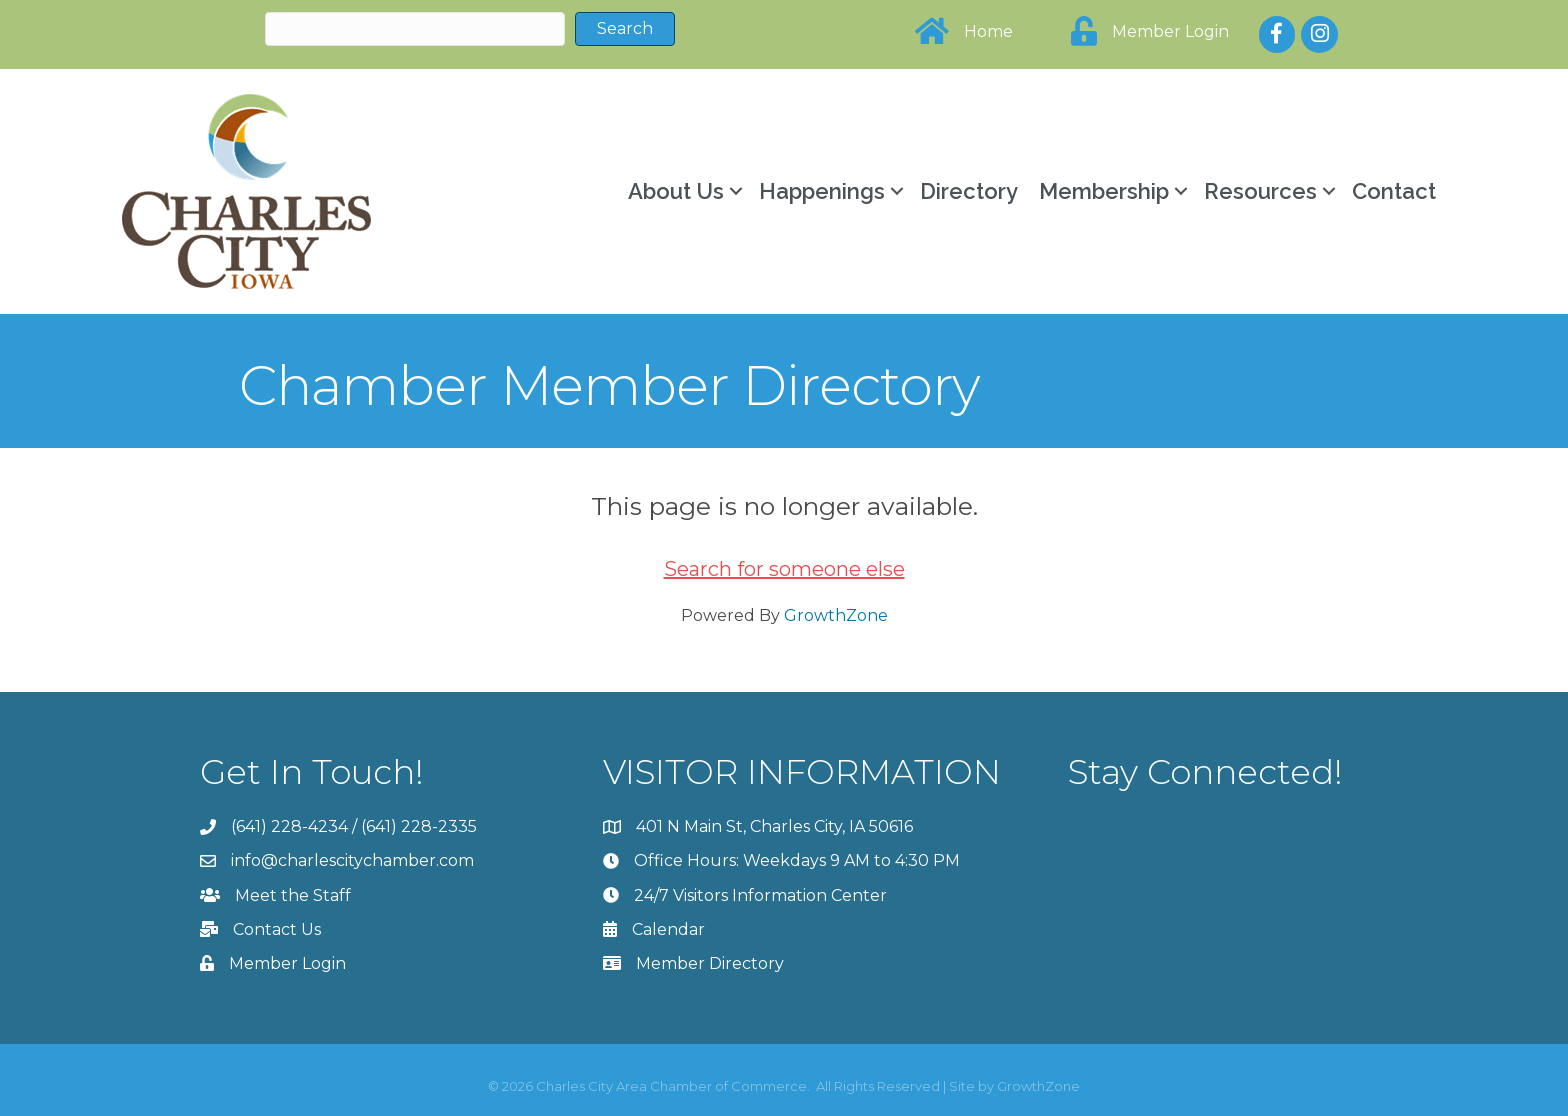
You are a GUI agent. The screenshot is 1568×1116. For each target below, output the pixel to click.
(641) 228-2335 (419, 826)
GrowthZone (836, 615)
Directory (969, 191)
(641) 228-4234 (289, 826)
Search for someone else (784, 569)
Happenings (822, 191)
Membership (1104, 191)
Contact (1394, 191)
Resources (1260, 191)
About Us (676, 191)
